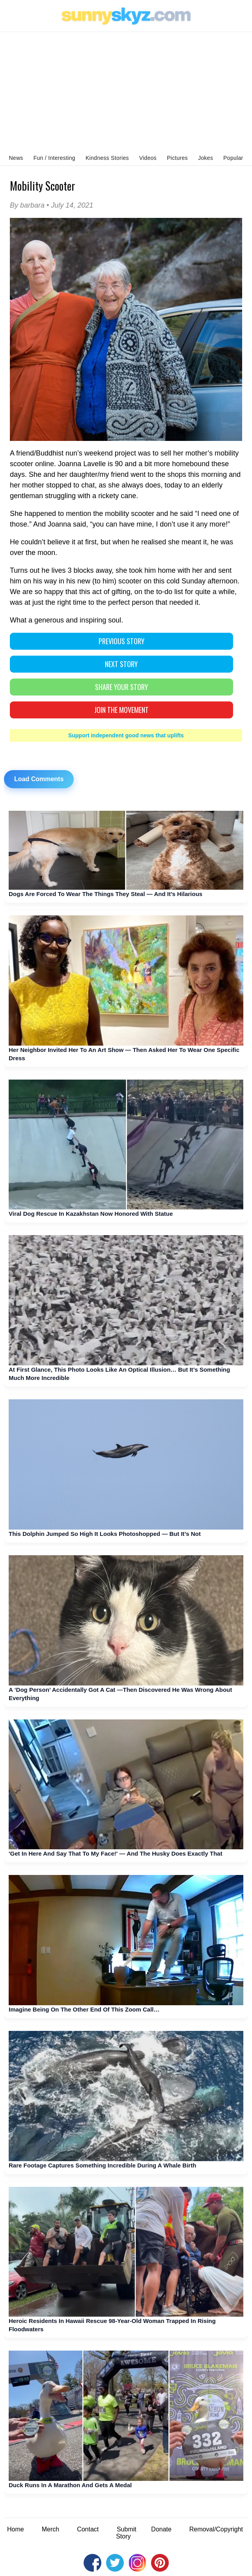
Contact (88, 2529)
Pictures (177, 158)
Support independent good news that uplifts (126, 735)
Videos (148, 158)
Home (15, 2529)
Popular (233, 158)
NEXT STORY (121, 664)
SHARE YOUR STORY (121, 687)
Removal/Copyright (216, 2529)
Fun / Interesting (54, 158)
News (16, 158)
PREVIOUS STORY (121, 641)
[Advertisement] (126, 91)
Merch (50, 2529)
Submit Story (126, 2533)
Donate (161, 2529)
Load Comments (38, 779)
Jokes (205, 158)
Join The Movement (121, 710)
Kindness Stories (107, 158)
